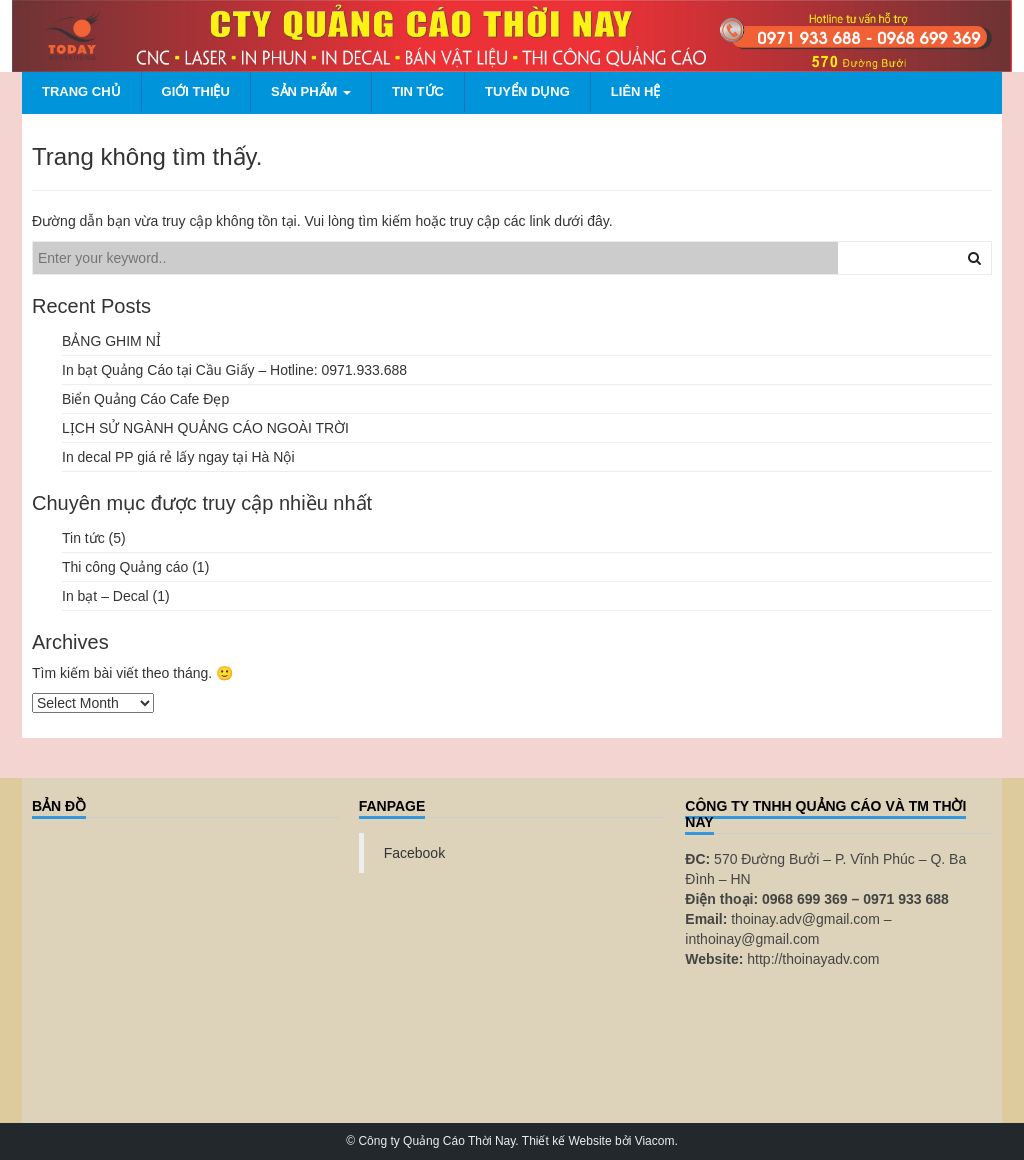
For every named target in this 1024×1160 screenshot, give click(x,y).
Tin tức (418, 91)
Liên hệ (636, 91)
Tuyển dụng (527, 91)
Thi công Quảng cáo (125, 567)
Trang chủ (81, 91)
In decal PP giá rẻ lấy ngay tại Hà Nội (178, 457)
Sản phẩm (311, 91)
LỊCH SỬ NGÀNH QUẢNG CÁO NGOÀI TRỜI (205, 428)
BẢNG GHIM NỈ (111, 341)
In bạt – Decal (105, 596)
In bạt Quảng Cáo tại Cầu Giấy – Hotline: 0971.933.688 (234, 370)
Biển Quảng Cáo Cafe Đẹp (145, 399)
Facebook (414, 853)
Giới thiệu (196, 91)
